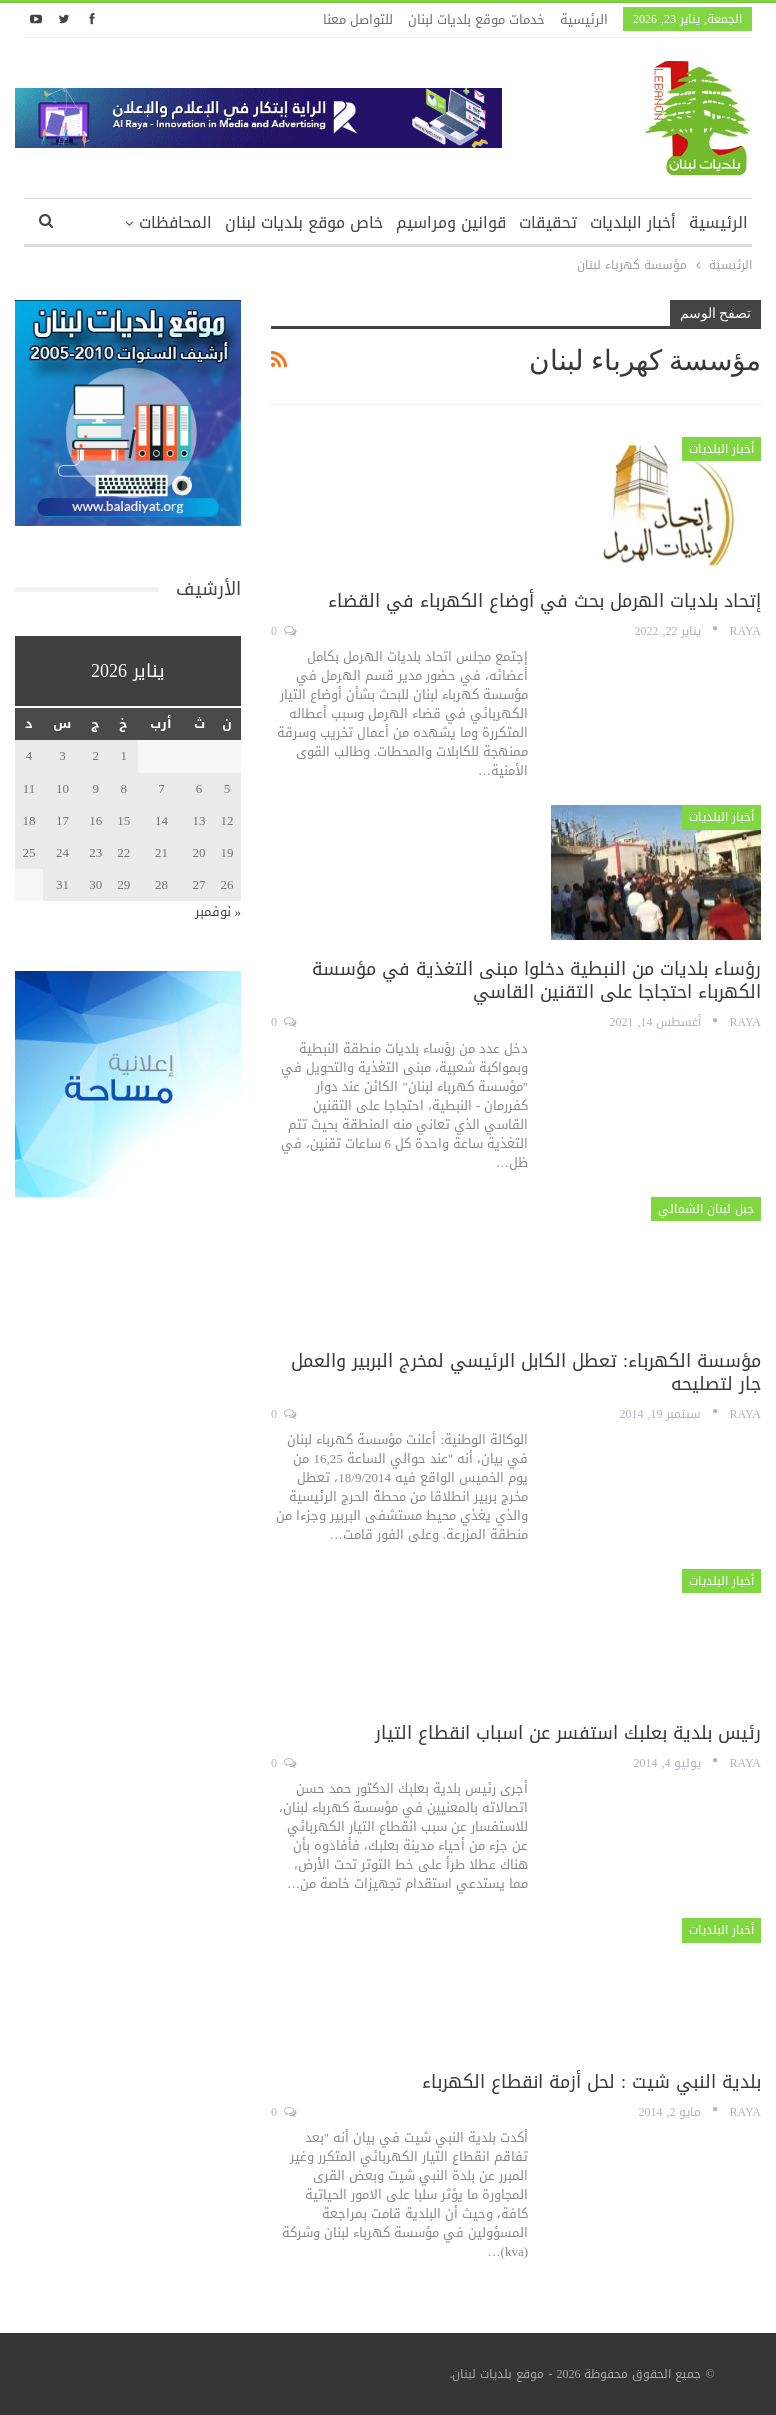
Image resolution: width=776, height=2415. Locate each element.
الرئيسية (584, 19)
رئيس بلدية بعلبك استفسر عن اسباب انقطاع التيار (568, 1733)
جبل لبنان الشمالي (706, 1209)
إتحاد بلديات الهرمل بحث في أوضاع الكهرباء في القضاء (544, 601)
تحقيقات (548, 222)
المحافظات (175, 222)
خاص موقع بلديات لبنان (304, 222)
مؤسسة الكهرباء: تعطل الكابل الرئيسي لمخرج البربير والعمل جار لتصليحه (526, 1372)
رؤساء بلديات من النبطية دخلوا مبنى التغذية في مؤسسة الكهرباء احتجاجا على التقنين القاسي (536, 980)
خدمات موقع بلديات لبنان (476, 19)
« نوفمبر (218, 911)
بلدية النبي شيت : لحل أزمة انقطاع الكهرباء (591, 2082)
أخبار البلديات (633, 222)
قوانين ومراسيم (451, 222)
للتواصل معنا (358, 19)
